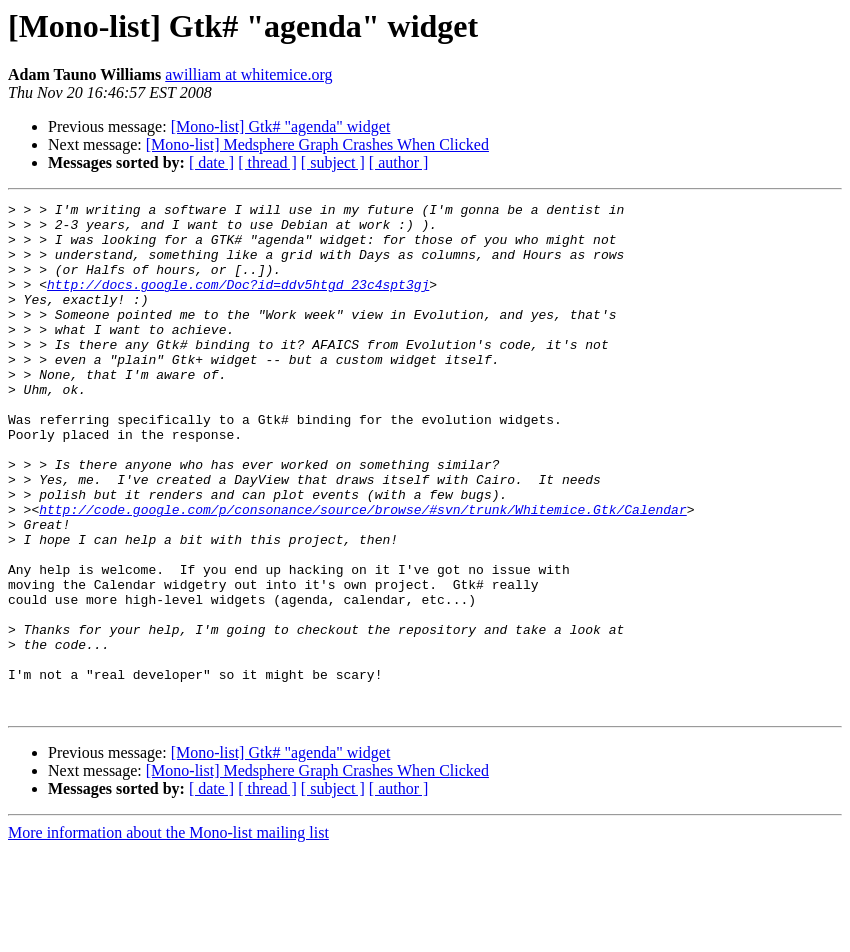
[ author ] (399, 162)
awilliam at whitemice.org (248, 74)
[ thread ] (267, 162)
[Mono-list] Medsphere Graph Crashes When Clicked (317, 144)
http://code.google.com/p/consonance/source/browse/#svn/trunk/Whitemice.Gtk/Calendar (362, 572)
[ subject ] (333, 162)
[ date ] (211, 162)
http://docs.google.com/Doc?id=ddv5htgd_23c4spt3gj (238, 302)
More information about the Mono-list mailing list (168, 934)
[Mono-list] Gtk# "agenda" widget (281, 126)
